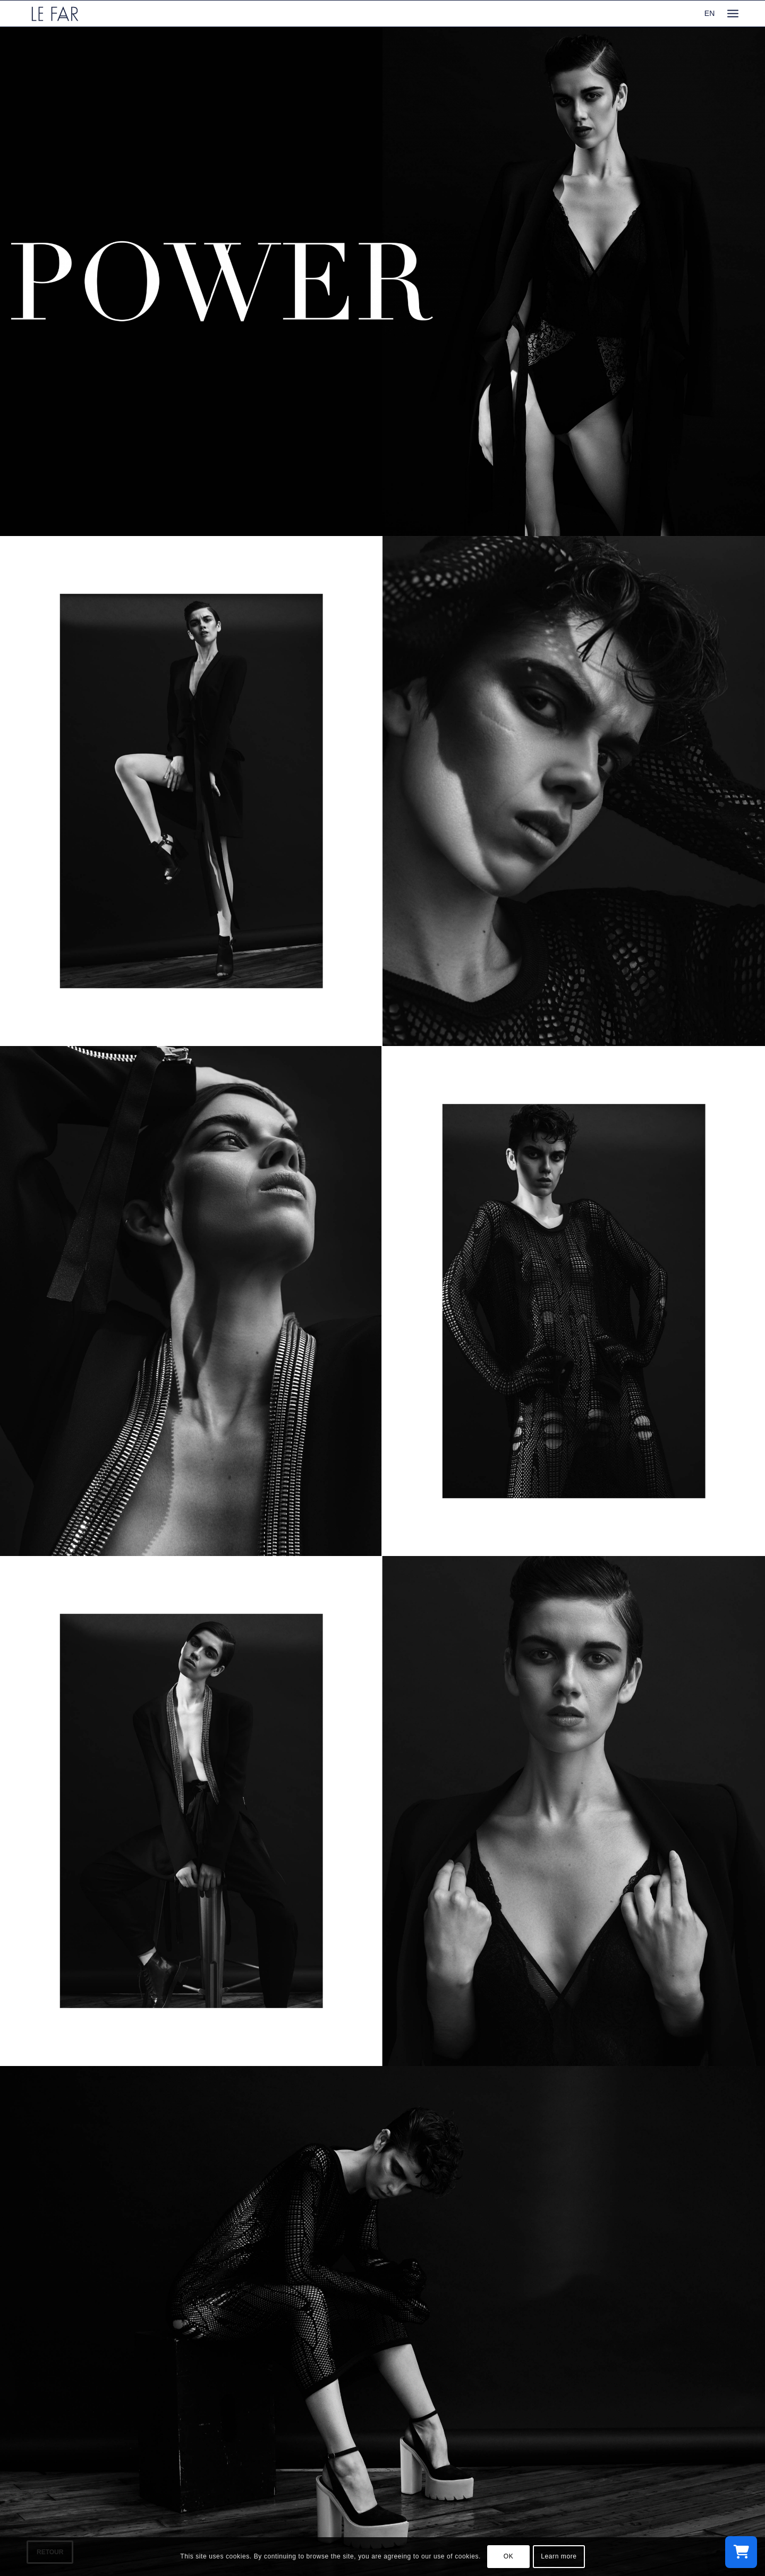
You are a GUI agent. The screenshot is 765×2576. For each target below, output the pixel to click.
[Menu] (732, 13)
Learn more (558, 2556)
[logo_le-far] (55, 14)
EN (709, 13)
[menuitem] (732, 13)
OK (509, 2556)
